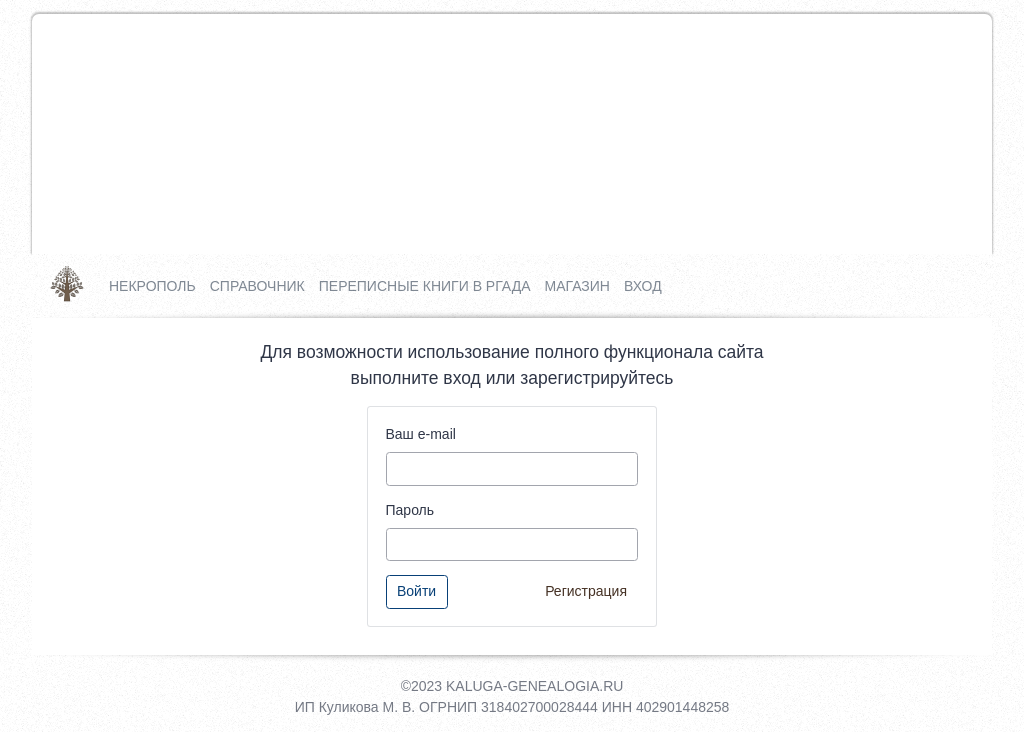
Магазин (576, 286)
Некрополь (152, 286)
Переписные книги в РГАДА (425, 286)
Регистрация (586, 591)
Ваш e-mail (421, 434)
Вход (643, 286)
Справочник (257, 286)
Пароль (410, 510)
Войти (416, 591)
